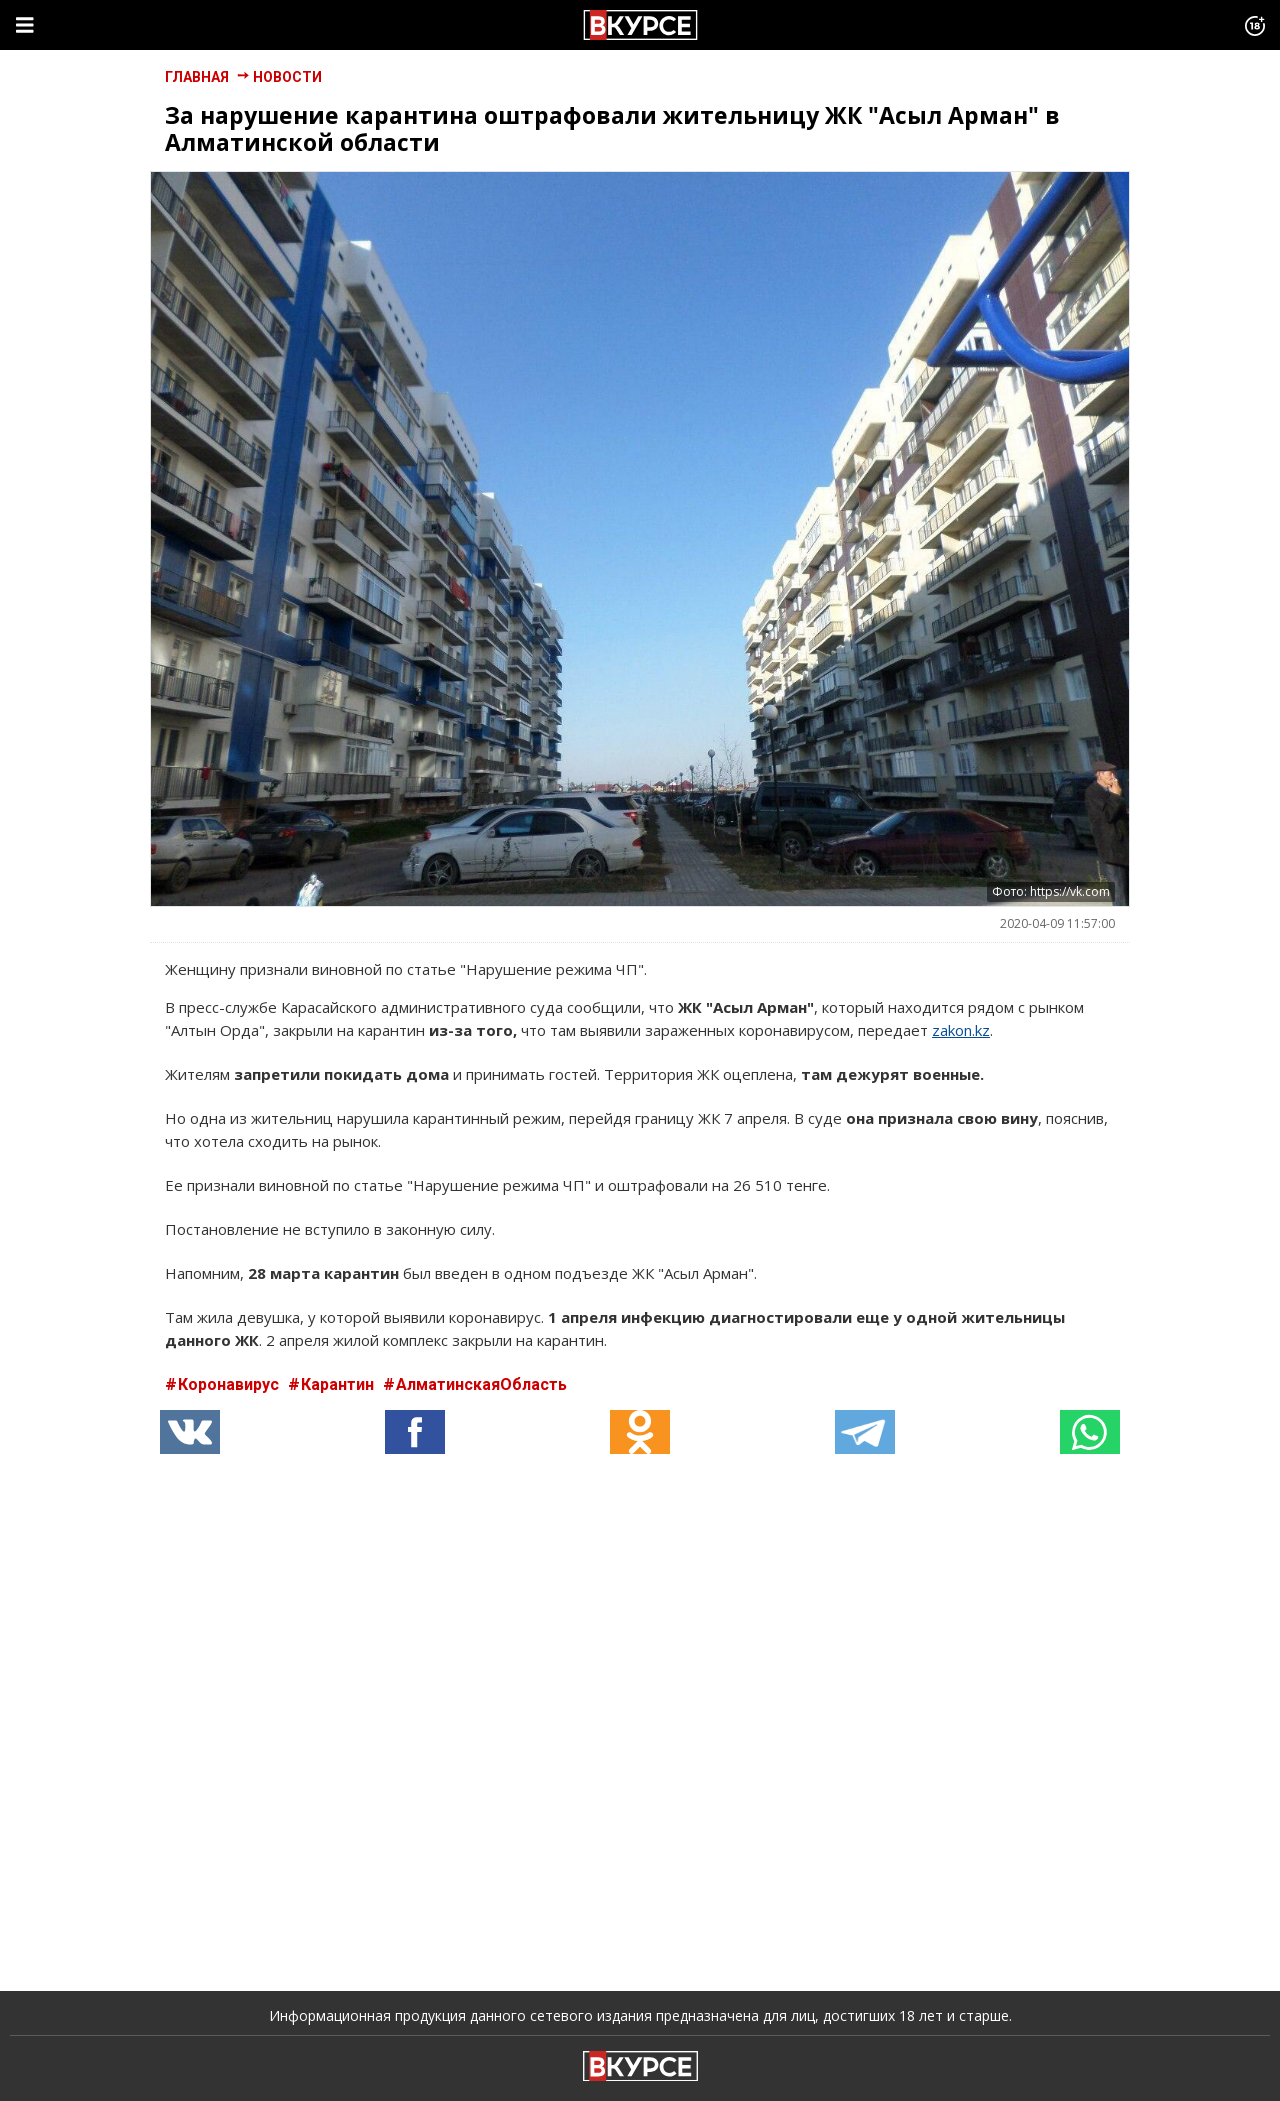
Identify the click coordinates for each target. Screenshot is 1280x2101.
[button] (415, 1432)
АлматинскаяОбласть (481, 1384)
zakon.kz (961, 1030)
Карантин (339, 1384)
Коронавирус (230, 1384)
